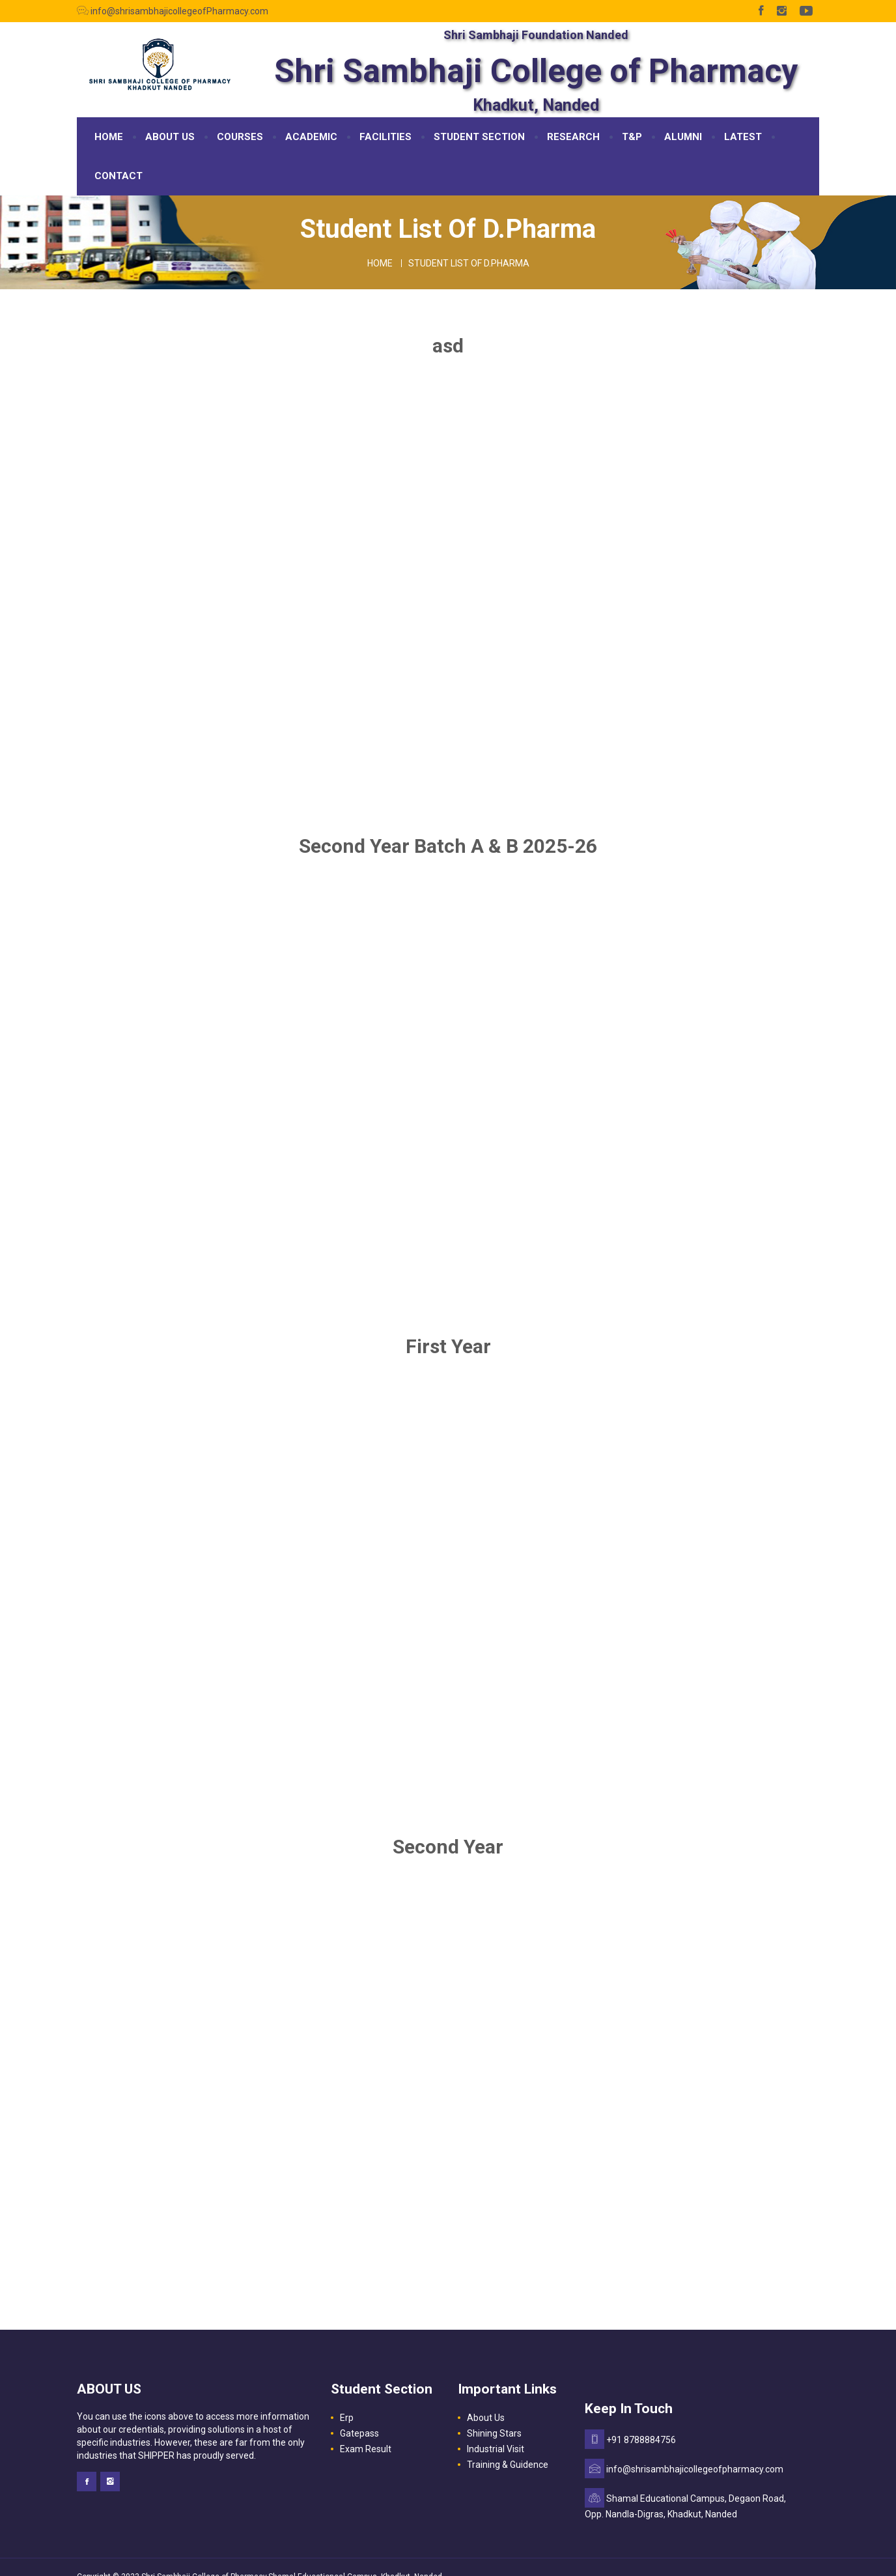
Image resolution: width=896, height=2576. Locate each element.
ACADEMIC (311, 137)
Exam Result (365, 2449)
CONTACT (118, 176)
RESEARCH (573, 137)
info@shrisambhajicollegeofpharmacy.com (694, 2469)
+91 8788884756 (641, 2440)
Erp (347, 2417)
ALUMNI (683, 137)
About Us (486, 2417)
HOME (108, 137)
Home (380, 263)
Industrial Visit (495, 2449)
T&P (632, 137)
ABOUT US (170, 137)
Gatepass (359, 2433)
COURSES (240, 137)
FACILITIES (385, 137)
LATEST (743, 137)
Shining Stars (494, 2433)
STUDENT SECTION (479, 137)
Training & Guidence (507, 2464)
